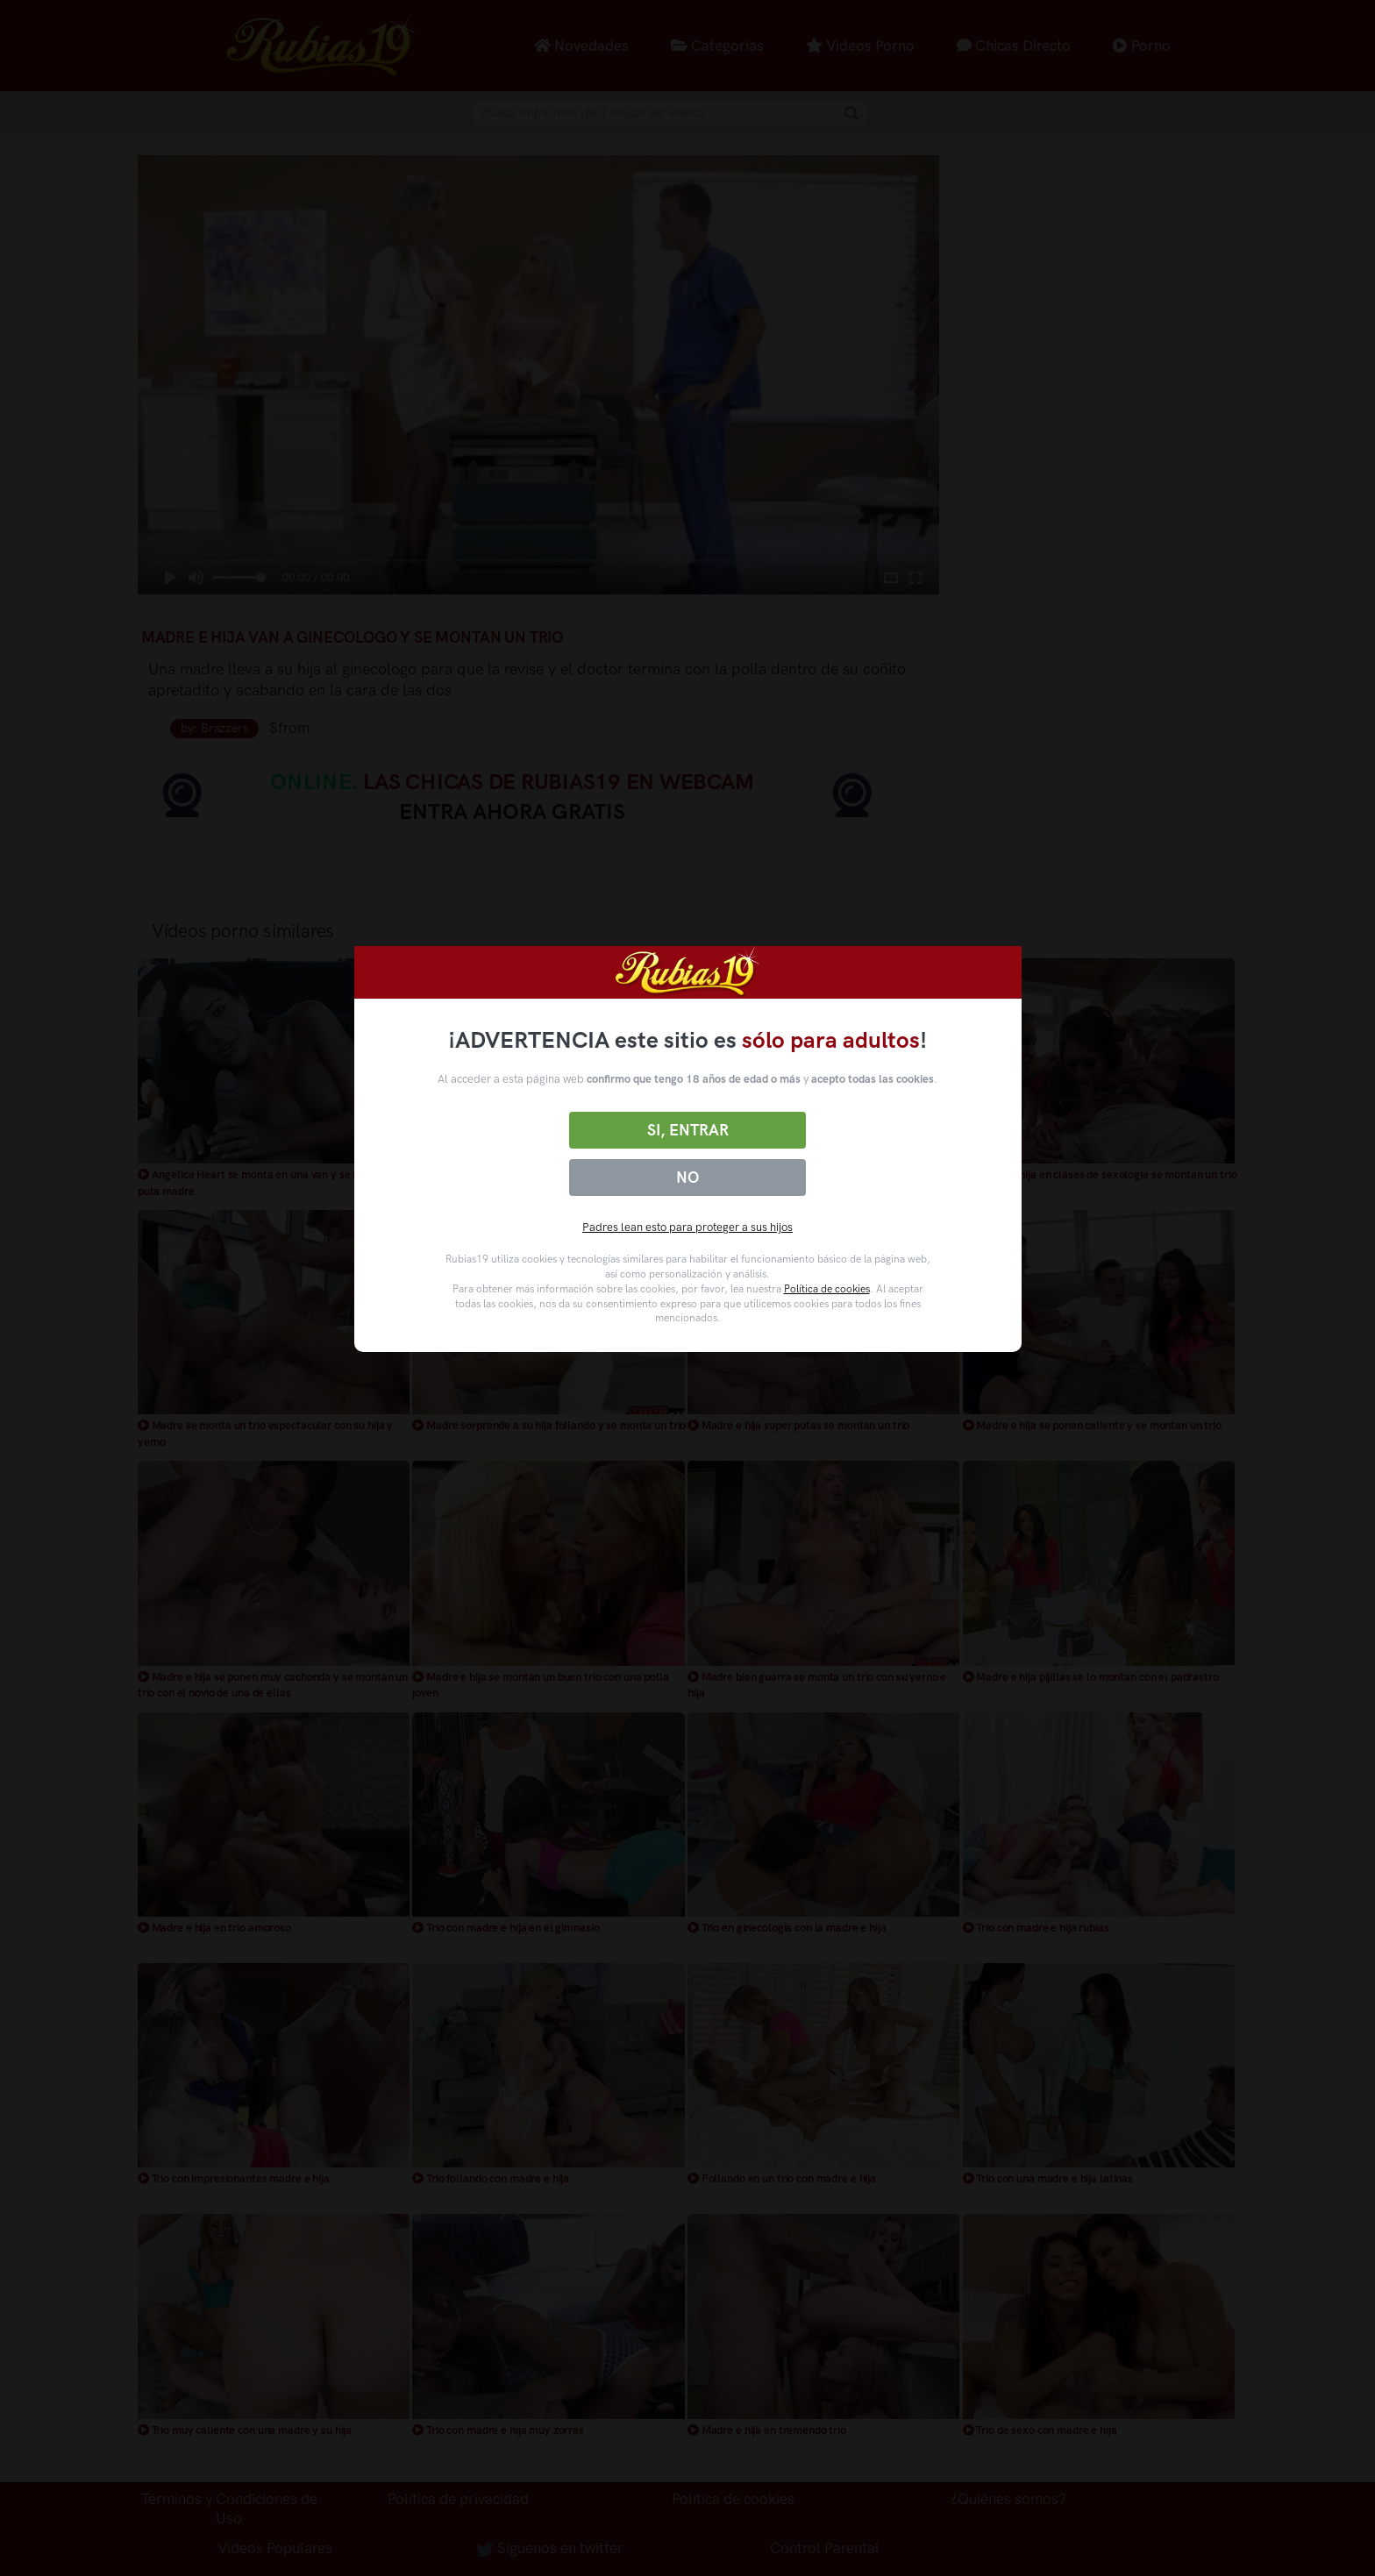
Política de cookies (827, 1289)
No (687, 1177)
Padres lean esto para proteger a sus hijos (687, 1227)
